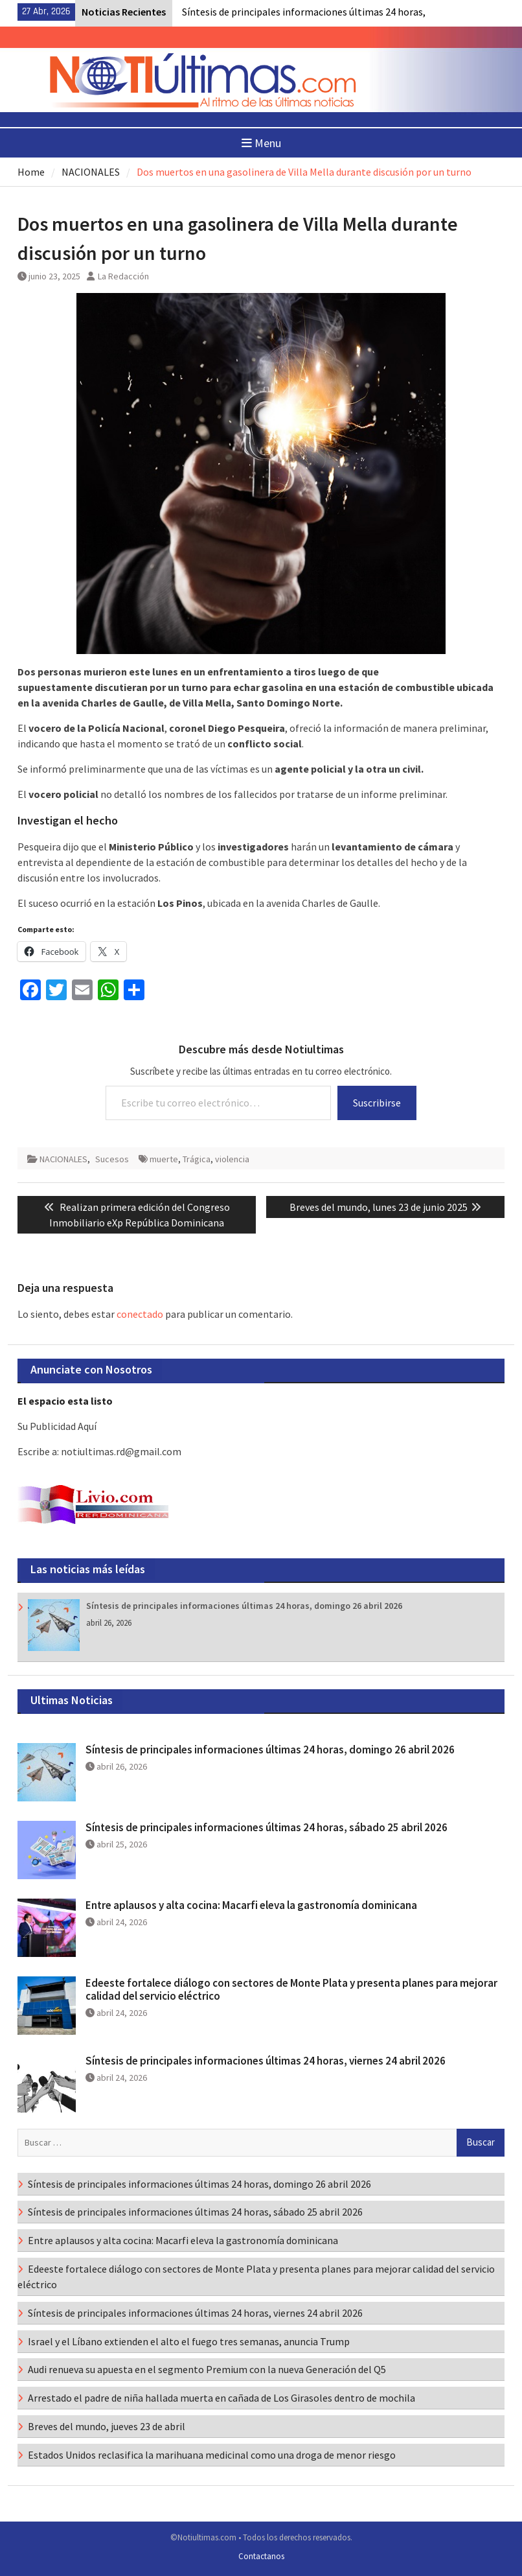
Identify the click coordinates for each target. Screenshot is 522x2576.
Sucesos (112, 1159)
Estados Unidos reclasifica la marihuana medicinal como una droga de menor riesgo (212, 2454)
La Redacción (123, 276)
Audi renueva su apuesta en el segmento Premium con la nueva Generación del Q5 (207, 2369)
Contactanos (261, 2556)
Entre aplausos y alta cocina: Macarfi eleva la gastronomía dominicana (251, 1905)
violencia (232, 1159)
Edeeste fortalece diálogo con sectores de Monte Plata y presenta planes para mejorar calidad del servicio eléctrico (291, 1989)
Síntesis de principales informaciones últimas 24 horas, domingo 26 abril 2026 (244, 1605)
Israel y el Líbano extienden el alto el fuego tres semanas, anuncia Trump (189, 2341)
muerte (164, 1159)
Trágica (196, 1159)
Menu (261, 142)
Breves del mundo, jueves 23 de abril (106, 2426)
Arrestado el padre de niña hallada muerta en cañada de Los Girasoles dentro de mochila (221, 2397)
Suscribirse (377, 1102)
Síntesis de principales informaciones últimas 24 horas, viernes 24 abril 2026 (265, 2061)
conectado (140, 1313)
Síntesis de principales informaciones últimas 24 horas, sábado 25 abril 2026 (266, 1827)
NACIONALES (63, 1159)
